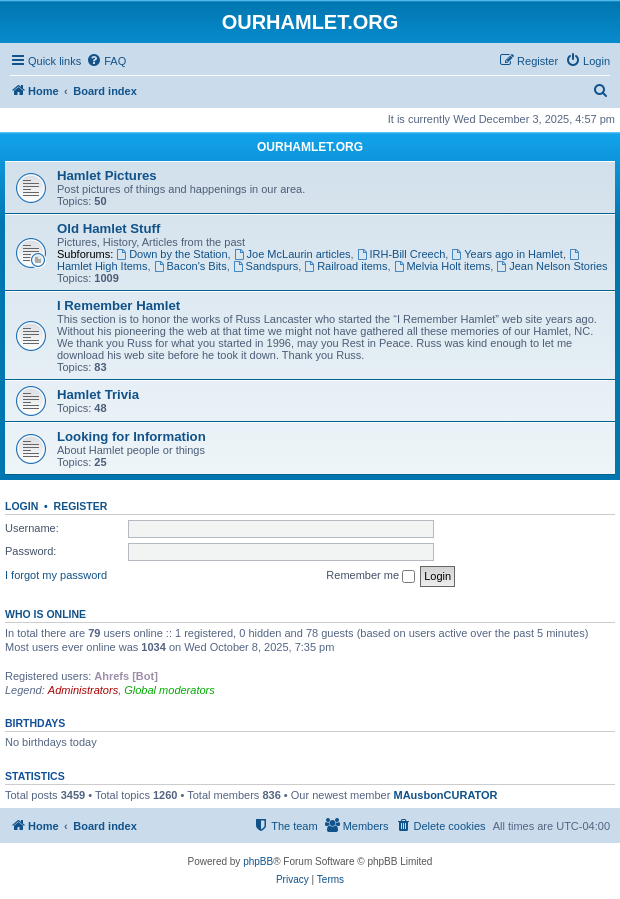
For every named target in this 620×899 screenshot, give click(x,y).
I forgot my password (56, 575)
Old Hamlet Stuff (108, 228)
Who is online (45, 614)
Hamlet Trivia (98, 394)
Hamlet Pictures (107, 175)
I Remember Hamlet (118, 305)
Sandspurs (265, 266)
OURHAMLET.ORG (310, 147)
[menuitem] (106, 61)
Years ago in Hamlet (507, 254)
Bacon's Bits (190, 266)
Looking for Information (131, 436)
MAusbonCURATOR (445, 795)
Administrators (83, 690)
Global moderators (169, 690)
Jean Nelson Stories (551, 266)
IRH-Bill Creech (401, 254)
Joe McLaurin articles (292, 254)
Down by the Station (171, 254)
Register (81, 506)
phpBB (258, 861)
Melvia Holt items (442, 266)
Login (21, 506)
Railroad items (345, 266)
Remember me (370, 576)
